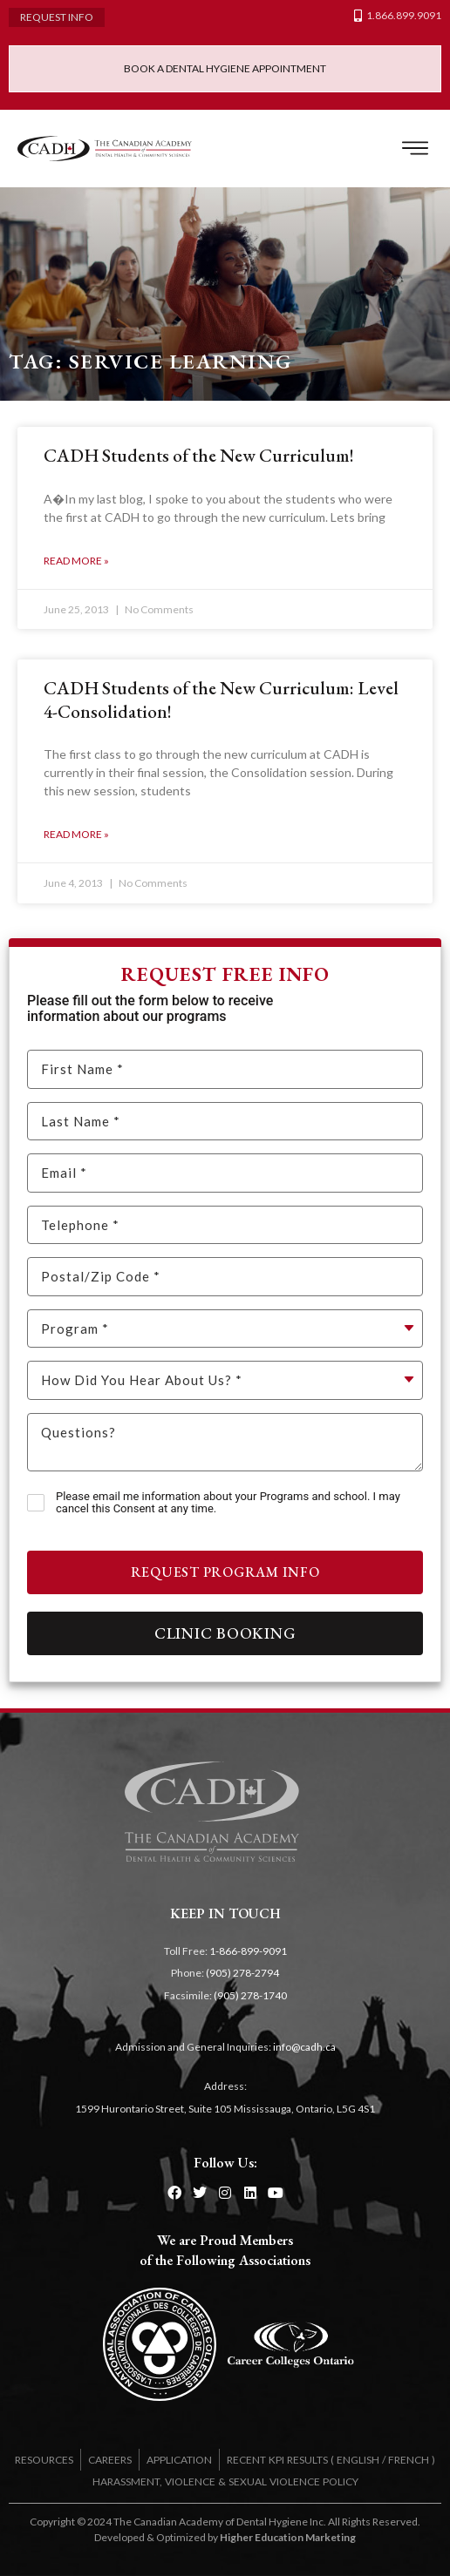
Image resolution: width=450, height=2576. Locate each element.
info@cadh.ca (304, 2046)
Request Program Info (225, 1572)
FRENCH (408, 2459)
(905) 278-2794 (242, 1972)
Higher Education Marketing (288, 2537)
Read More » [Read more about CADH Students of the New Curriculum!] (76, 560)
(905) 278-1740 (250, 1995)
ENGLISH (358, 2459)
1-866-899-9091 (248, 1950)
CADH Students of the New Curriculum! (199, 455)
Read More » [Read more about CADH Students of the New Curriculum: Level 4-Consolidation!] (76, 834)
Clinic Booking (225, 1633)
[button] (415, 148)
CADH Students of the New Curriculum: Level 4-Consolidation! (221, 699)
